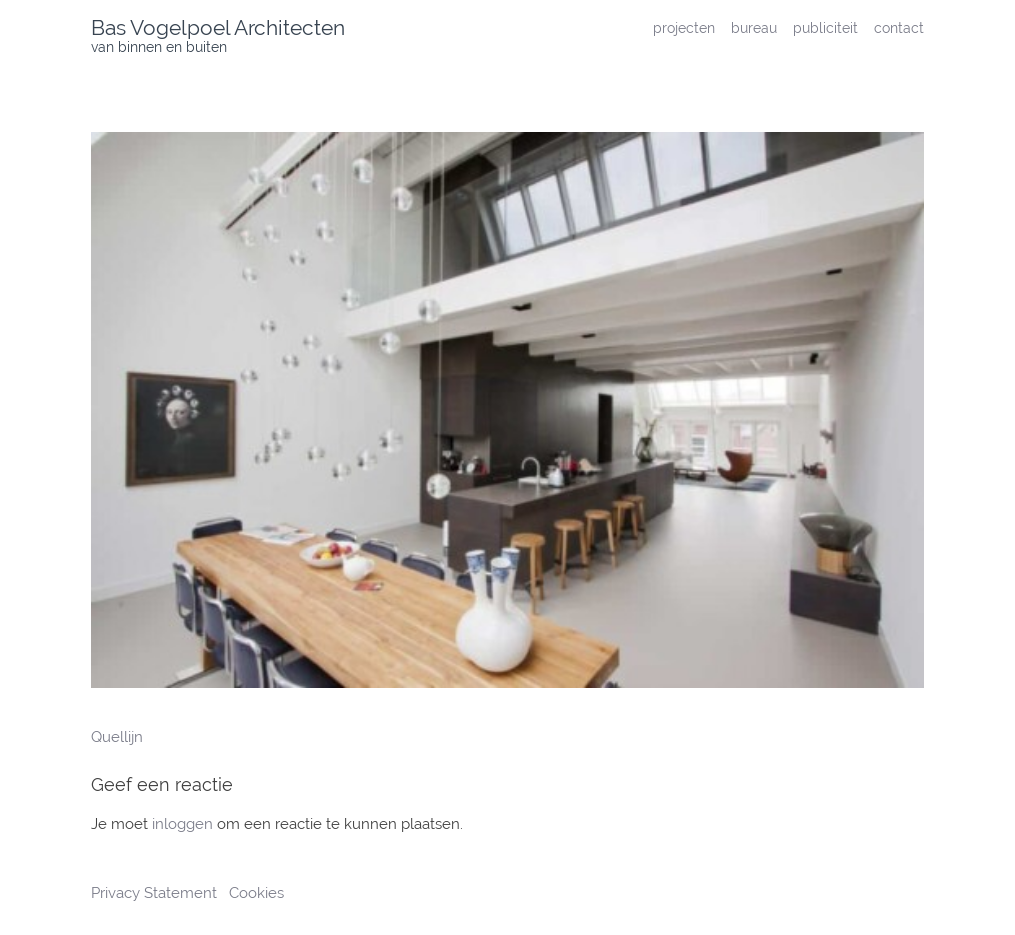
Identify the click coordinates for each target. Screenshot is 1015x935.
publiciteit (825, 27)
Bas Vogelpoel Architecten (218, 27)
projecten (684, 27)
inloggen (182, 824)
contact (899, 27)
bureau (754, 27)
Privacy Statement (156, 893)
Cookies (256, 893)
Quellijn (117, 737)
